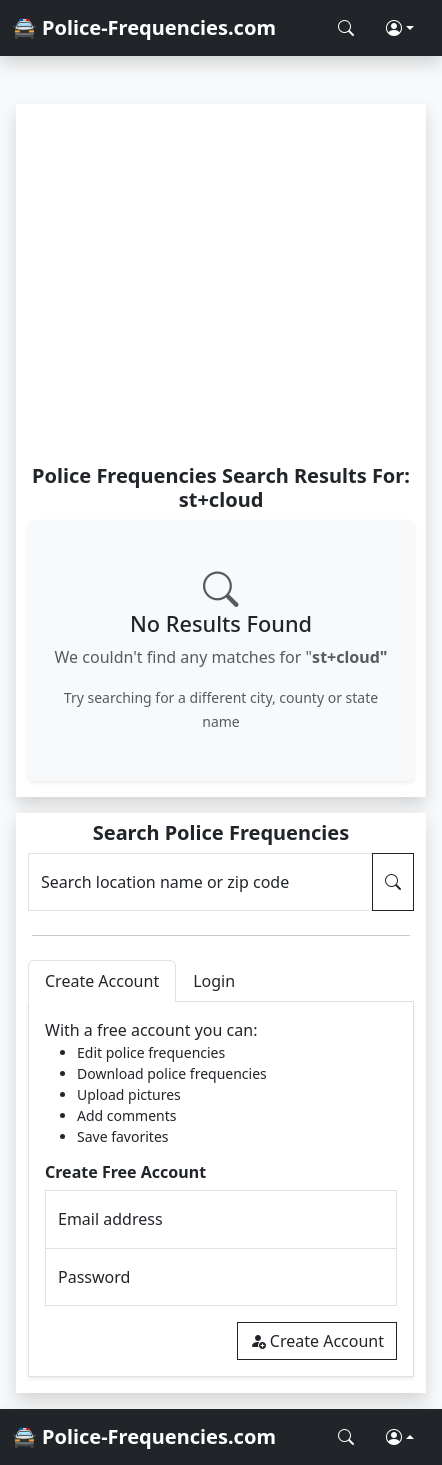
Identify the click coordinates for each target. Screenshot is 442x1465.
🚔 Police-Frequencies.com (144, 27)
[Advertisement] (221, 283)
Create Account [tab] (102, 981)
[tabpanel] (221, 1189)
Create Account (317, 1341)
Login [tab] (214, 981)
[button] (400, 28)
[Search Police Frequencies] (346, 28)
